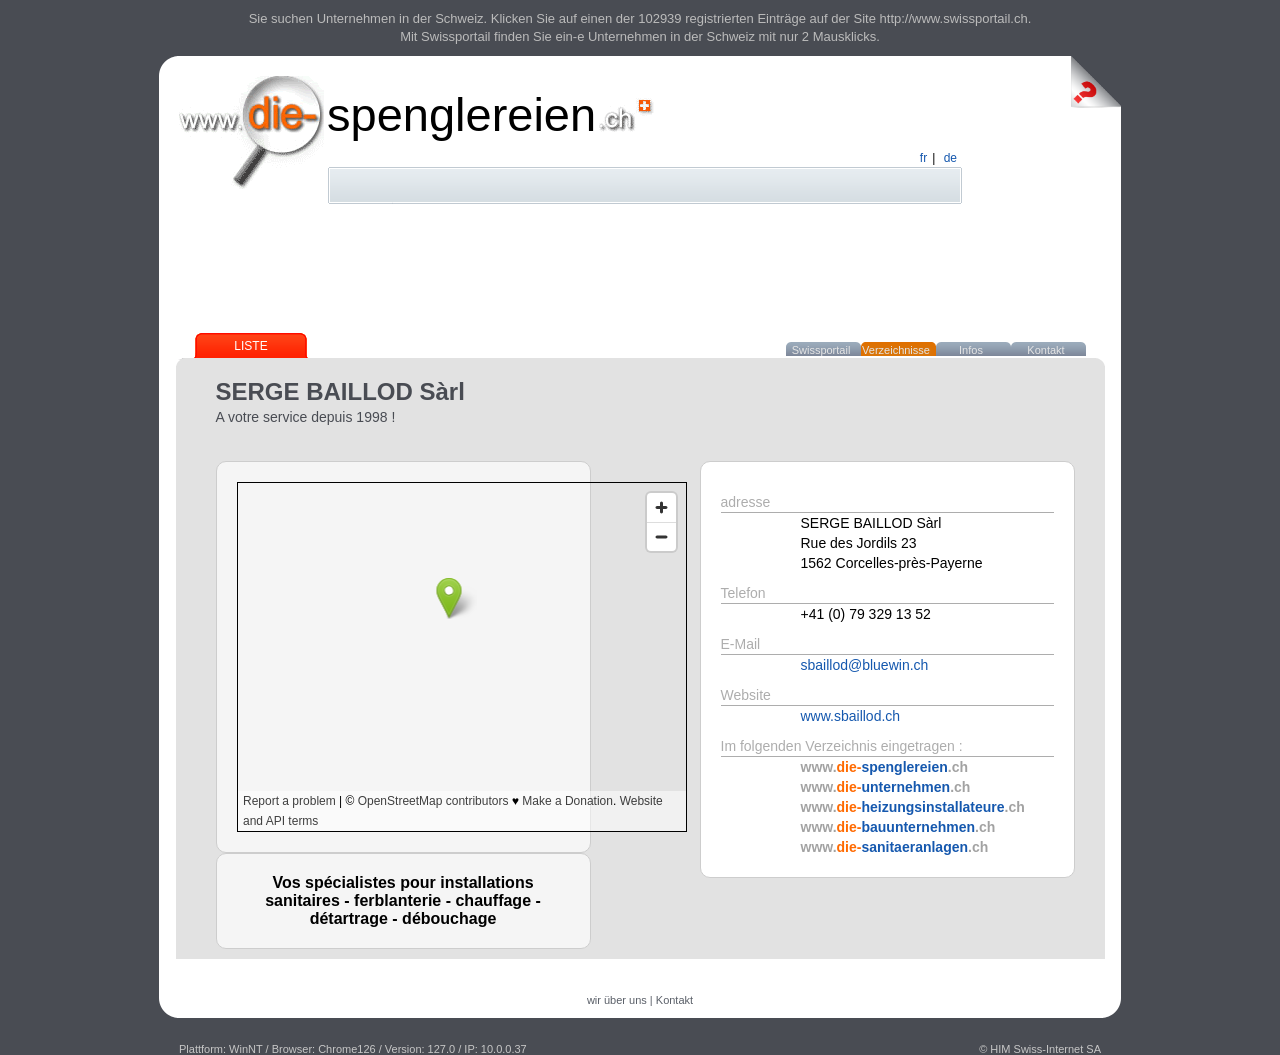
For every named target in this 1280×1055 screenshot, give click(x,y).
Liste (250, 346)
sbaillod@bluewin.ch (865, 665)
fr (923, 158)
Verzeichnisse (896, 350)
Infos (971, 350)
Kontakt (1045, 350)
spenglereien (461, 114)
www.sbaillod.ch (851, 716)
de (950, 158)
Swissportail (821, 350)
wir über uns (617, 1000)
